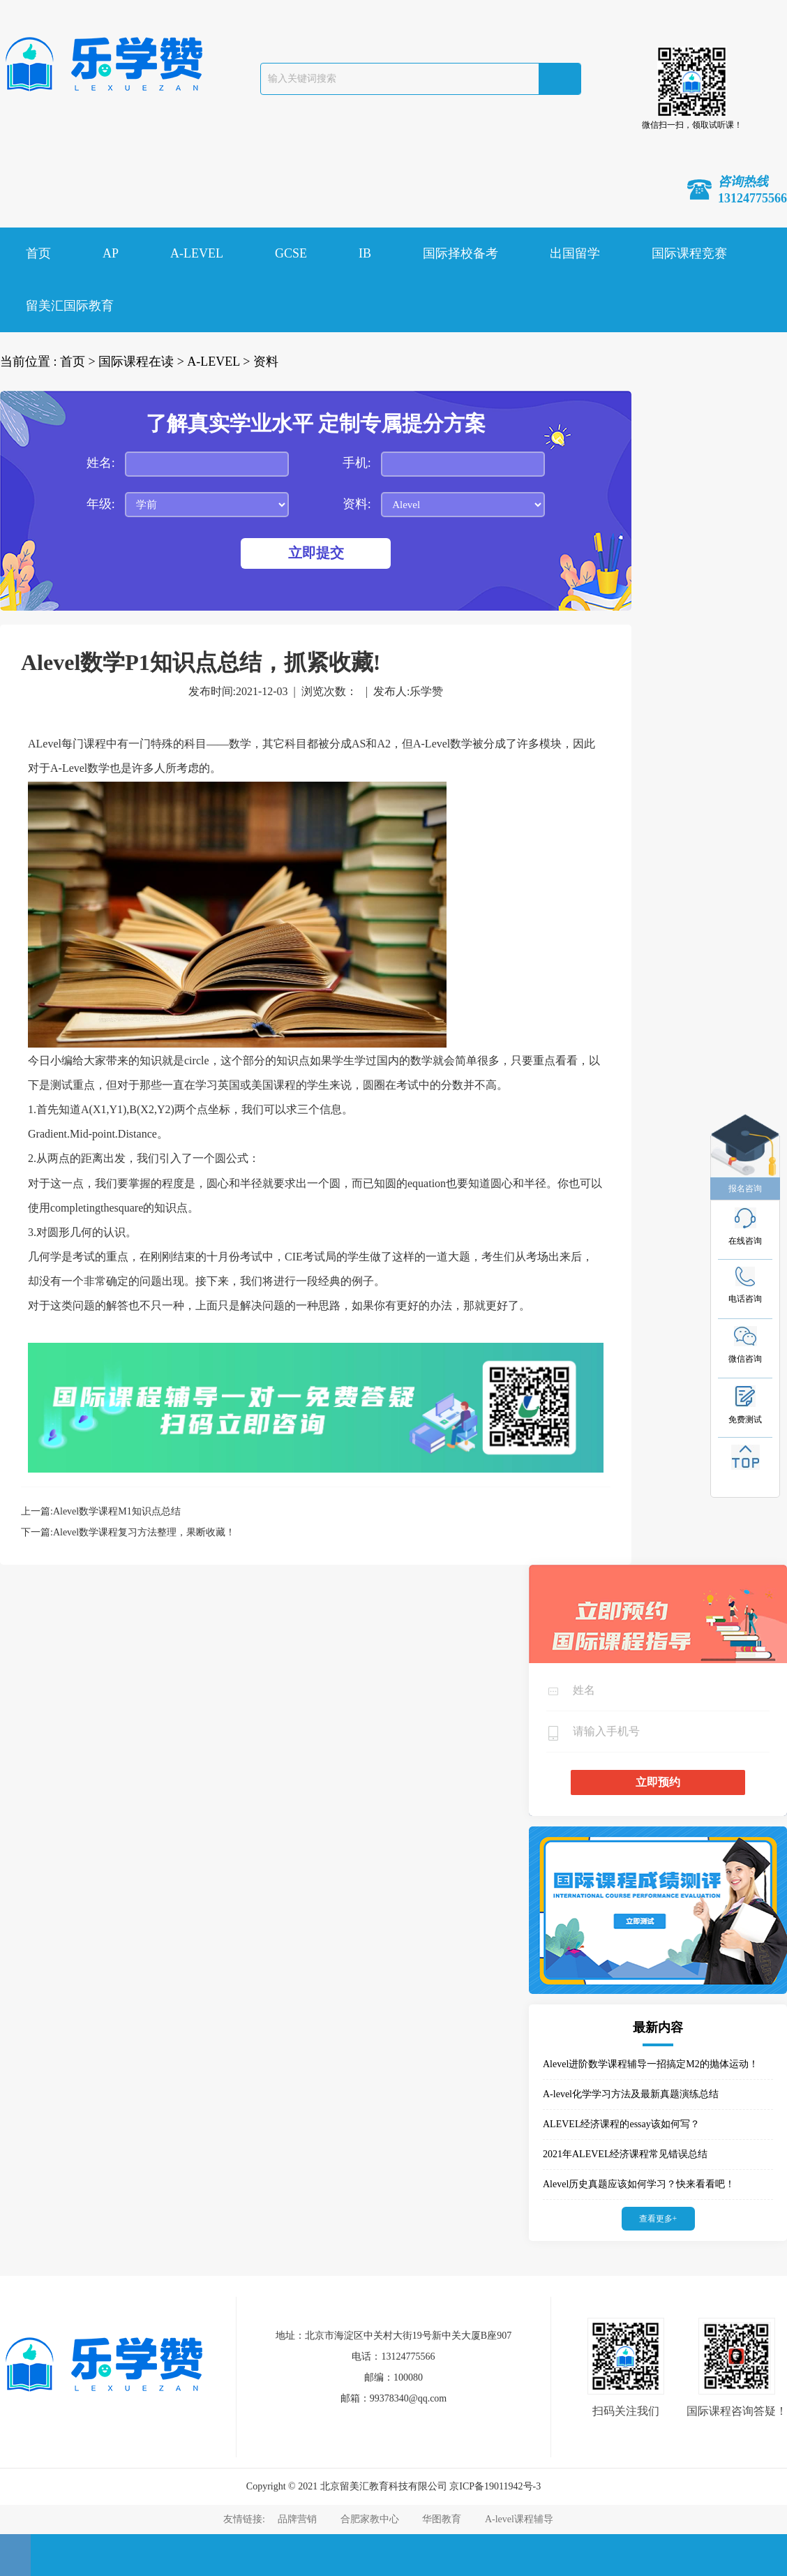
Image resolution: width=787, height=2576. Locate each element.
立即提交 (316, 552)
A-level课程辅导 (519, 2519)
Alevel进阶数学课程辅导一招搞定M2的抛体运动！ (650, 2064)
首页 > (78, 361)
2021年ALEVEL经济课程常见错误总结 (625, 2154)
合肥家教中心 (369, 2519)
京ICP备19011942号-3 (495, 2486)
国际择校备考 (460, 253)
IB (365, 253)
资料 (265, 361)
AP (111, 253)
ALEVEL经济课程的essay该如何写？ (621, 2124)
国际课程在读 (136, 361)
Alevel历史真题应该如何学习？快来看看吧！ (639, 2184)
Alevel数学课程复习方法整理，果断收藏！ (144, 1532)
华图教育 (441, 2519)
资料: (357, 504)
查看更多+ (658, 2219)
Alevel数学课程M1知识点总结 (117, 1511)
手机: (357, 463)
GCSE (291, 253)
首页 (38, 253)
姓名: (101, 463)
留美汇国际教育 (70, 306)
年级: (101, 504)
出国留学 (575, 253)
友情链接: (245, 2519)
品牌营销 (297, 2519)
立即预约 (658, 1782)
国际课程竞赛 (689, 253)
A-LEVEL (196, 253)
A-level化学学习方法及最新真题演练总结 (631, 2094)
